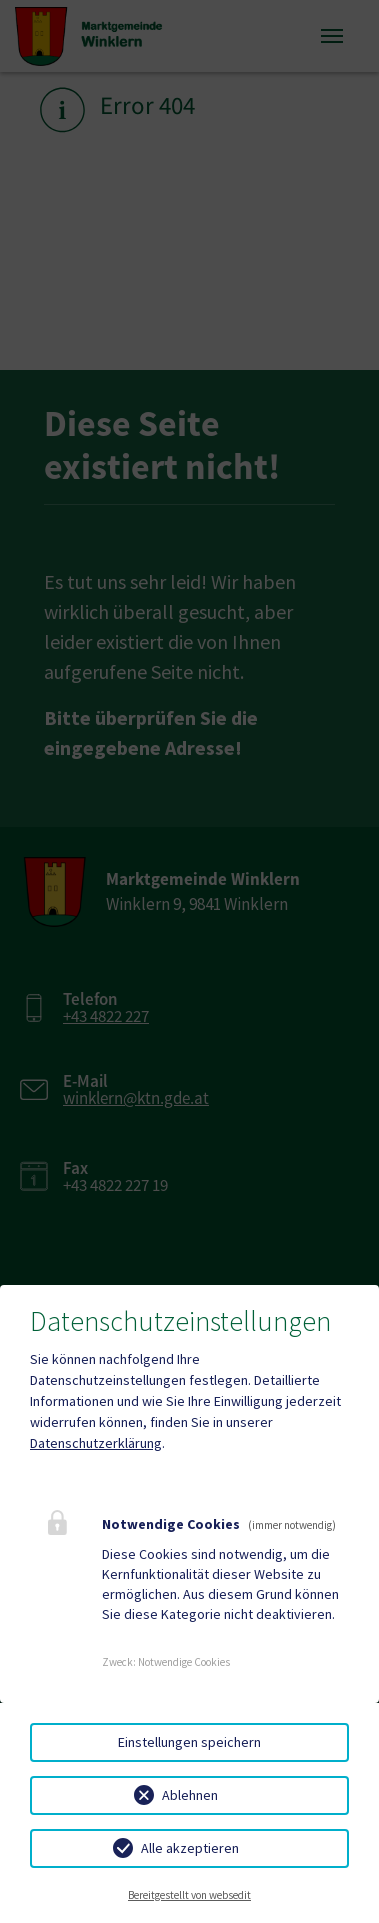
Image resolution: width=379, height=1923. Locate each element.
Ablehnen (190, 1795)
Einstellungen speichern (189, 1742)
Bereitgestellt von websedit (189, 1895)
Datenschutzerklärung (96, 1443)
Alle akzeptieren (190, 1848)
